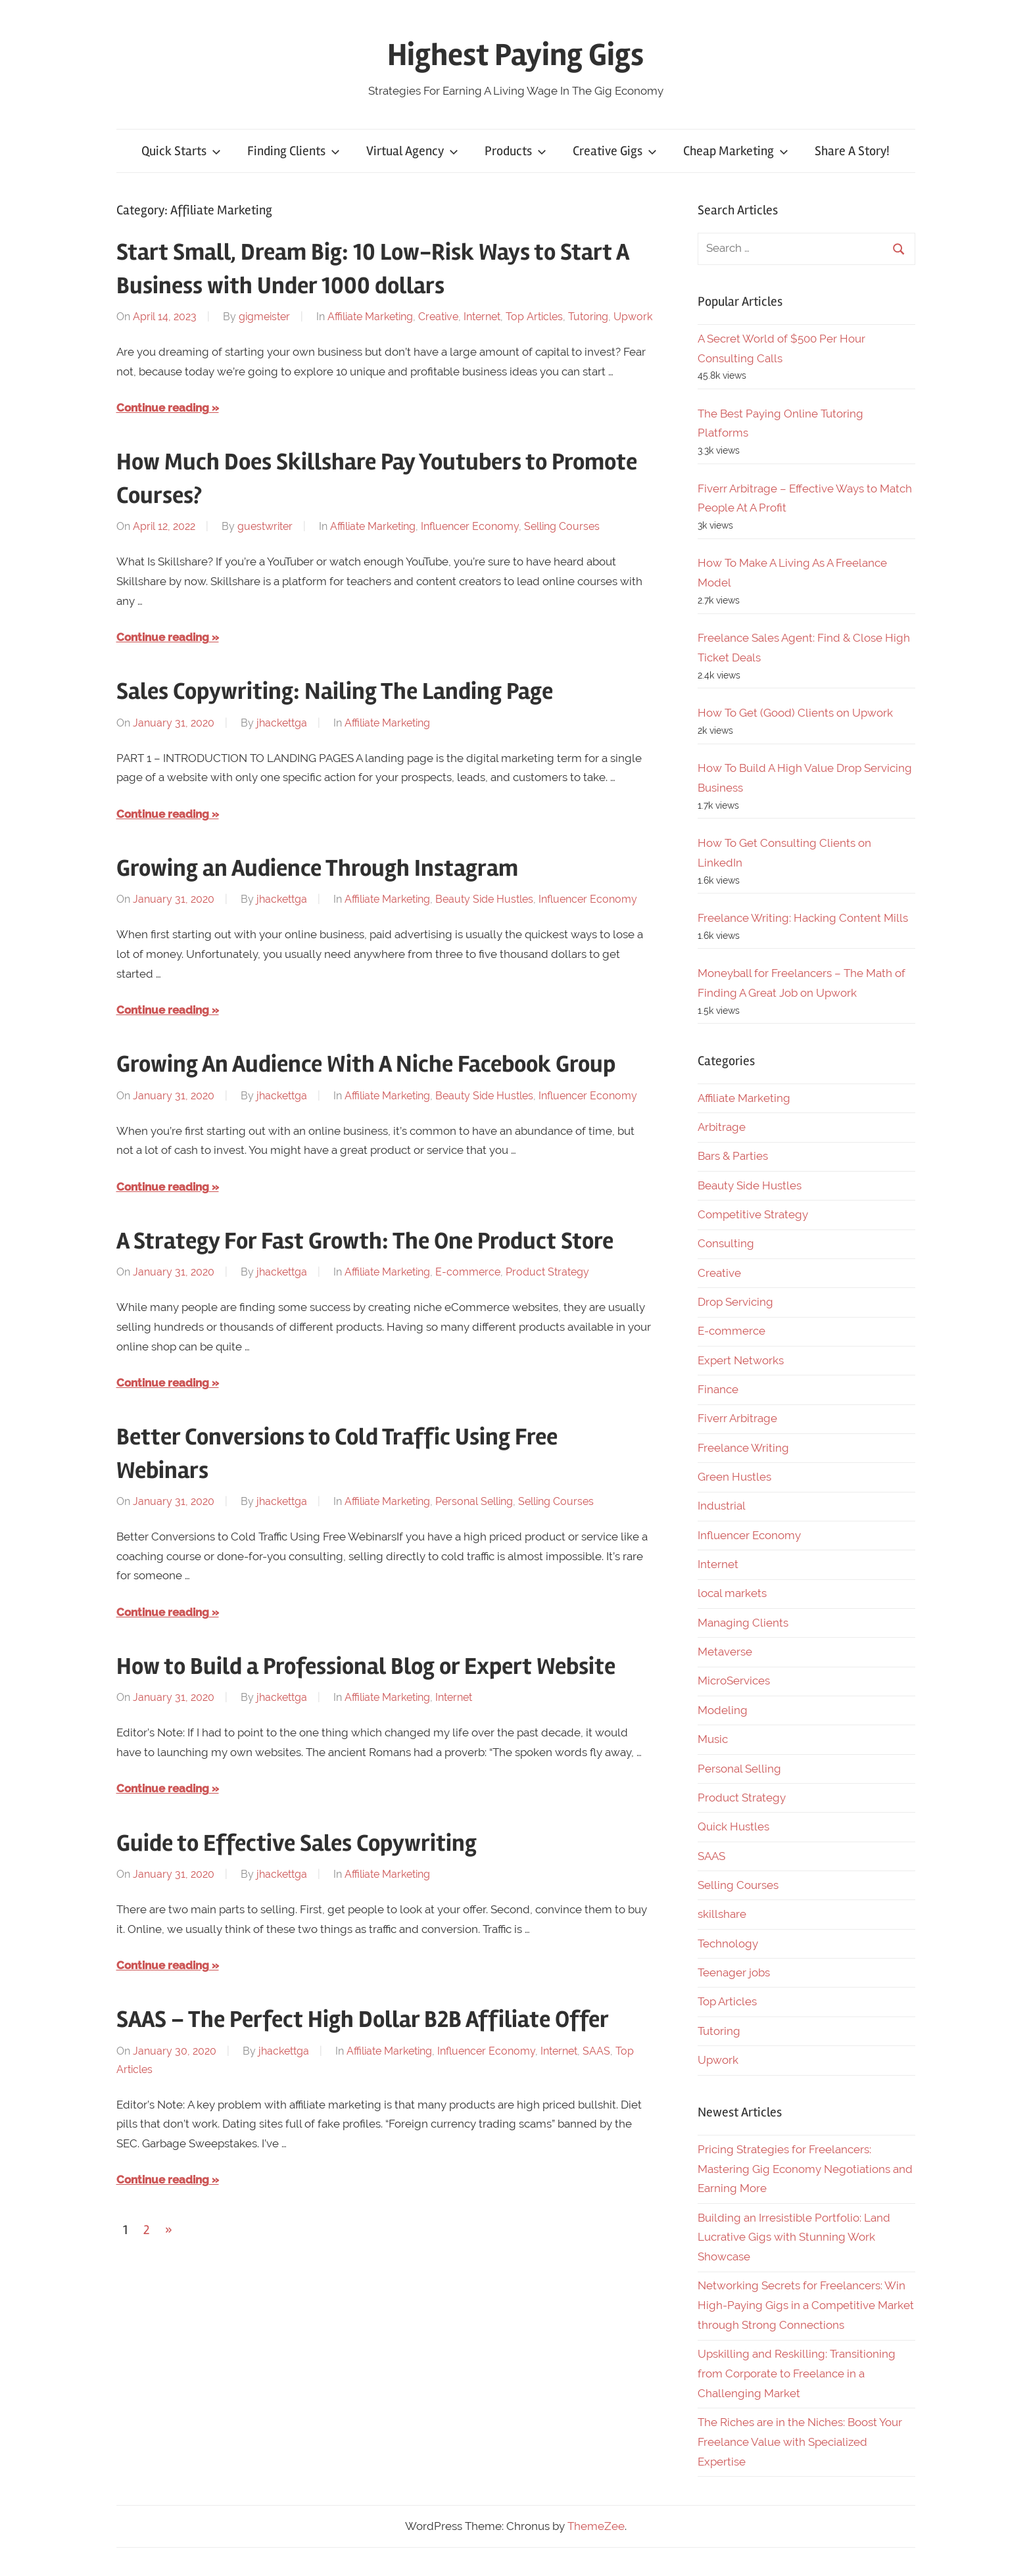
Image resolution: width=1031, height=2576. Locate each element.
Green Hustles (734, 1476)
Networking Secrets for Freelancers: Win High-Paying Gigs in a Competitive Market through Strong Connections (806, 2305)
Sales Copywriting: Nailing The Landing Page (334, 691)
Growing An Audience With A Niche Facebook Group (365, 1064)
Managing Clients (743, 1622)
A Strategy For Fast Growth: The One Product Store (364, 1241)
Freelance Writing (743, 1447)
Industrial (722, 1505)
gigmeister (264, 316)
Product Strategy (547, 1272)
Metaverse (725, 1651)
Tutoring (588, 316)
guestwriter (265, 526)
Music (713, 1739)
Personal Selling (474, 1501)
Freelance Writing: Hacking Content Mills (803, 917)
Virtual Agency (412, 151)
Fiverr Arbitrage (737, 1418)
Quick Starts (181, 151)
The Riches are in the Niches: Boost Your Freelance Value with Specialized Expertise (800, 2442)
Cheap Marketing (735, 151)
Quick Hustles (733, 1826)
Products (515, 151)
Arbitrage (722, 1126)
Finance (718, 1389)
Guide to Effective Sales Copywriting (296, 1843)
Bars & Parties (733, 1155)
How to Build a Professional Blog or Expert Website (365, 1666)
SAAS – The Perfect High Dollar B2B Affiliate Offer (362, 2019)
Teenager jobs (734, 1972)
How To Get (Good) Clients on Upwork (795, 712)
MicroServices (734, 1680)
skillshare (722, 1913)
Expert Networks (741, 1360)
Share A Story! (852, 151)
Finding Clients (293, 151)
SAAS (596, 2051)
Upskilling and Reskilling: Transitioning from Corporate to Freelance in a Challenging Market (797, 2373)
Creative (438, 316)
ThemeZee (596, 2526)
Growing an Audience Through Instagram (317, 868)
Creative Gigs (615, 151)
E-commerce (467, 1272)
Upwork (632, 316)
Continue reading (162, 407)
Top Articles (534, 316)
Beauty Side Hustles (484, 899)
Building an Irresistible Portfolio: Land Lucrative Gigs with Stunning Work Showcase (794, 2237)
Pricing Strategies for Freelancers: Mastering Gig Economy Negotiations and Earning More (805, 2169)
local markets (732, 1593)
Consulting (726, 1243)
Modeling (723, 1710)
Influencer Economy (470, 526)
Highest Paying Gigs (515, 55)
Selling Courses (562, 526)
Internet (482, 316)
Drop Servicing (735, 1301)
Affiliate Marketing (370, 316)
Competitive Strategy (753, 1214)
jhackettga (281, 723)
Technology (728, 1943)
